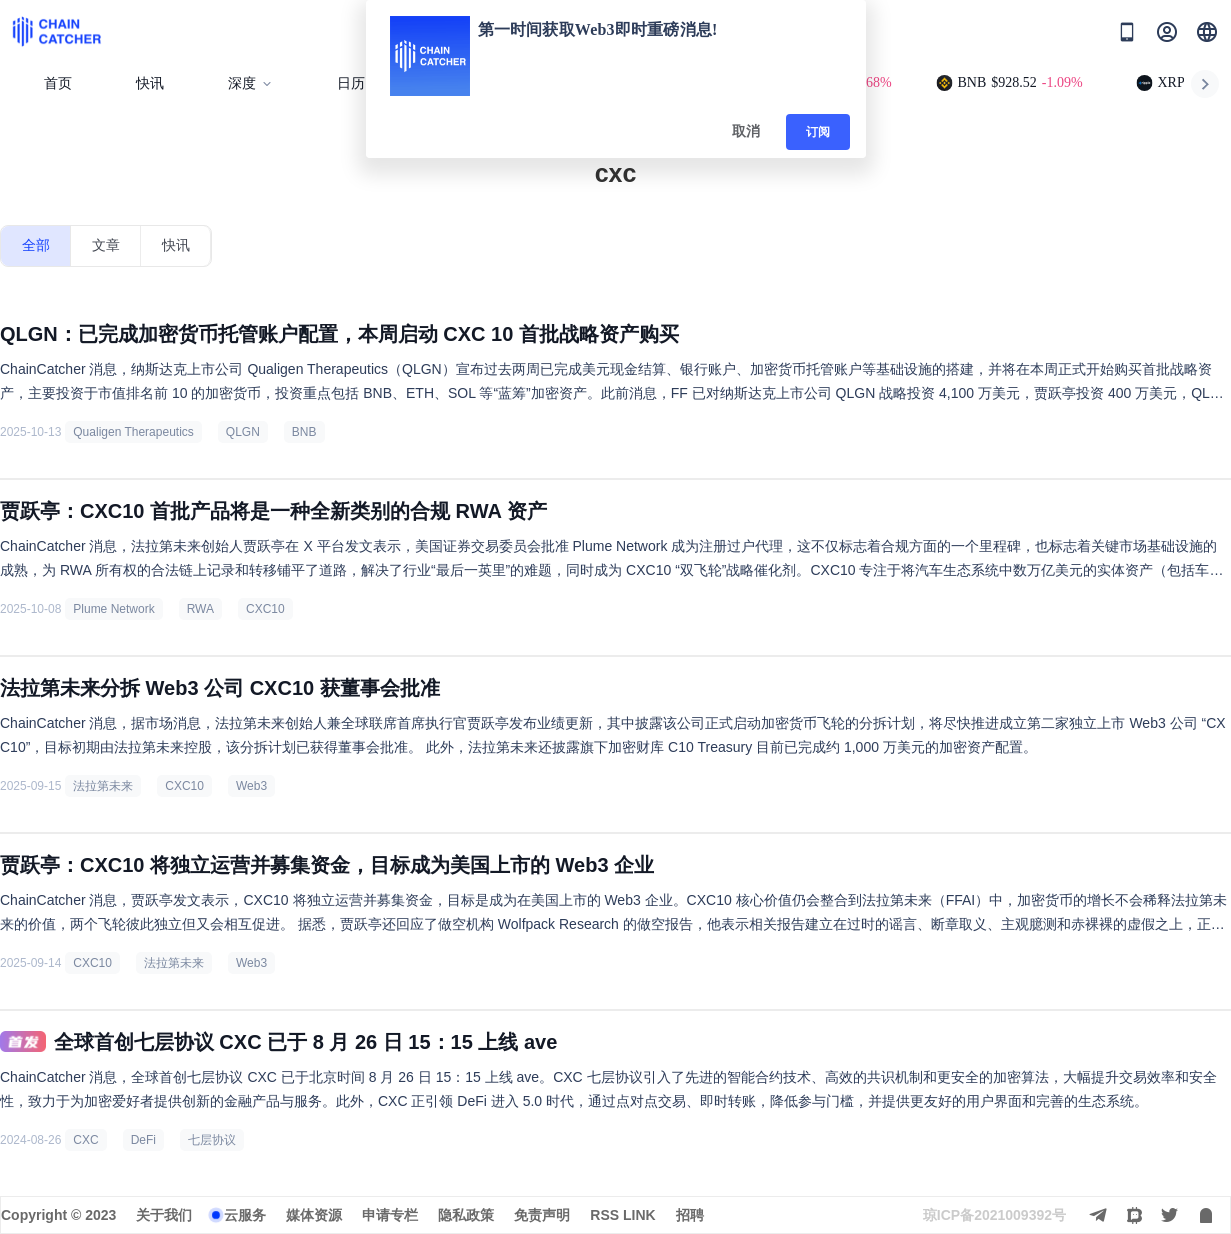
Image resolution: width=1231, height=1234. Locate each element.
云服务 (245, 1215)
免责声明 (542, 1215)
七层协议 (212, 1140)
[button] (1207, 32)
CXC (85, 1140)
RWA (200, 609)
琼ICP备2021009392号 (994, 1215)
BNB (304, 432)
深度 (250, 83)
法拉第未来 (103, 786)
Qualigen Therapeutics (133, 432)
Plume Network (113, 609)
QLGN (243, 432)
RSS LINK (622, 1215)
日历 (351, 83)
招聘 (690, 1215)
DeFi (143, 1140)
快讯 (150, 83)
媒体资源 (314, 1215)
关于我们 (164, 1215)
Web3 (251, 786)
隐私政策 (466, 1215)
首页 (58, 83)
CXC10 (265, 609)
